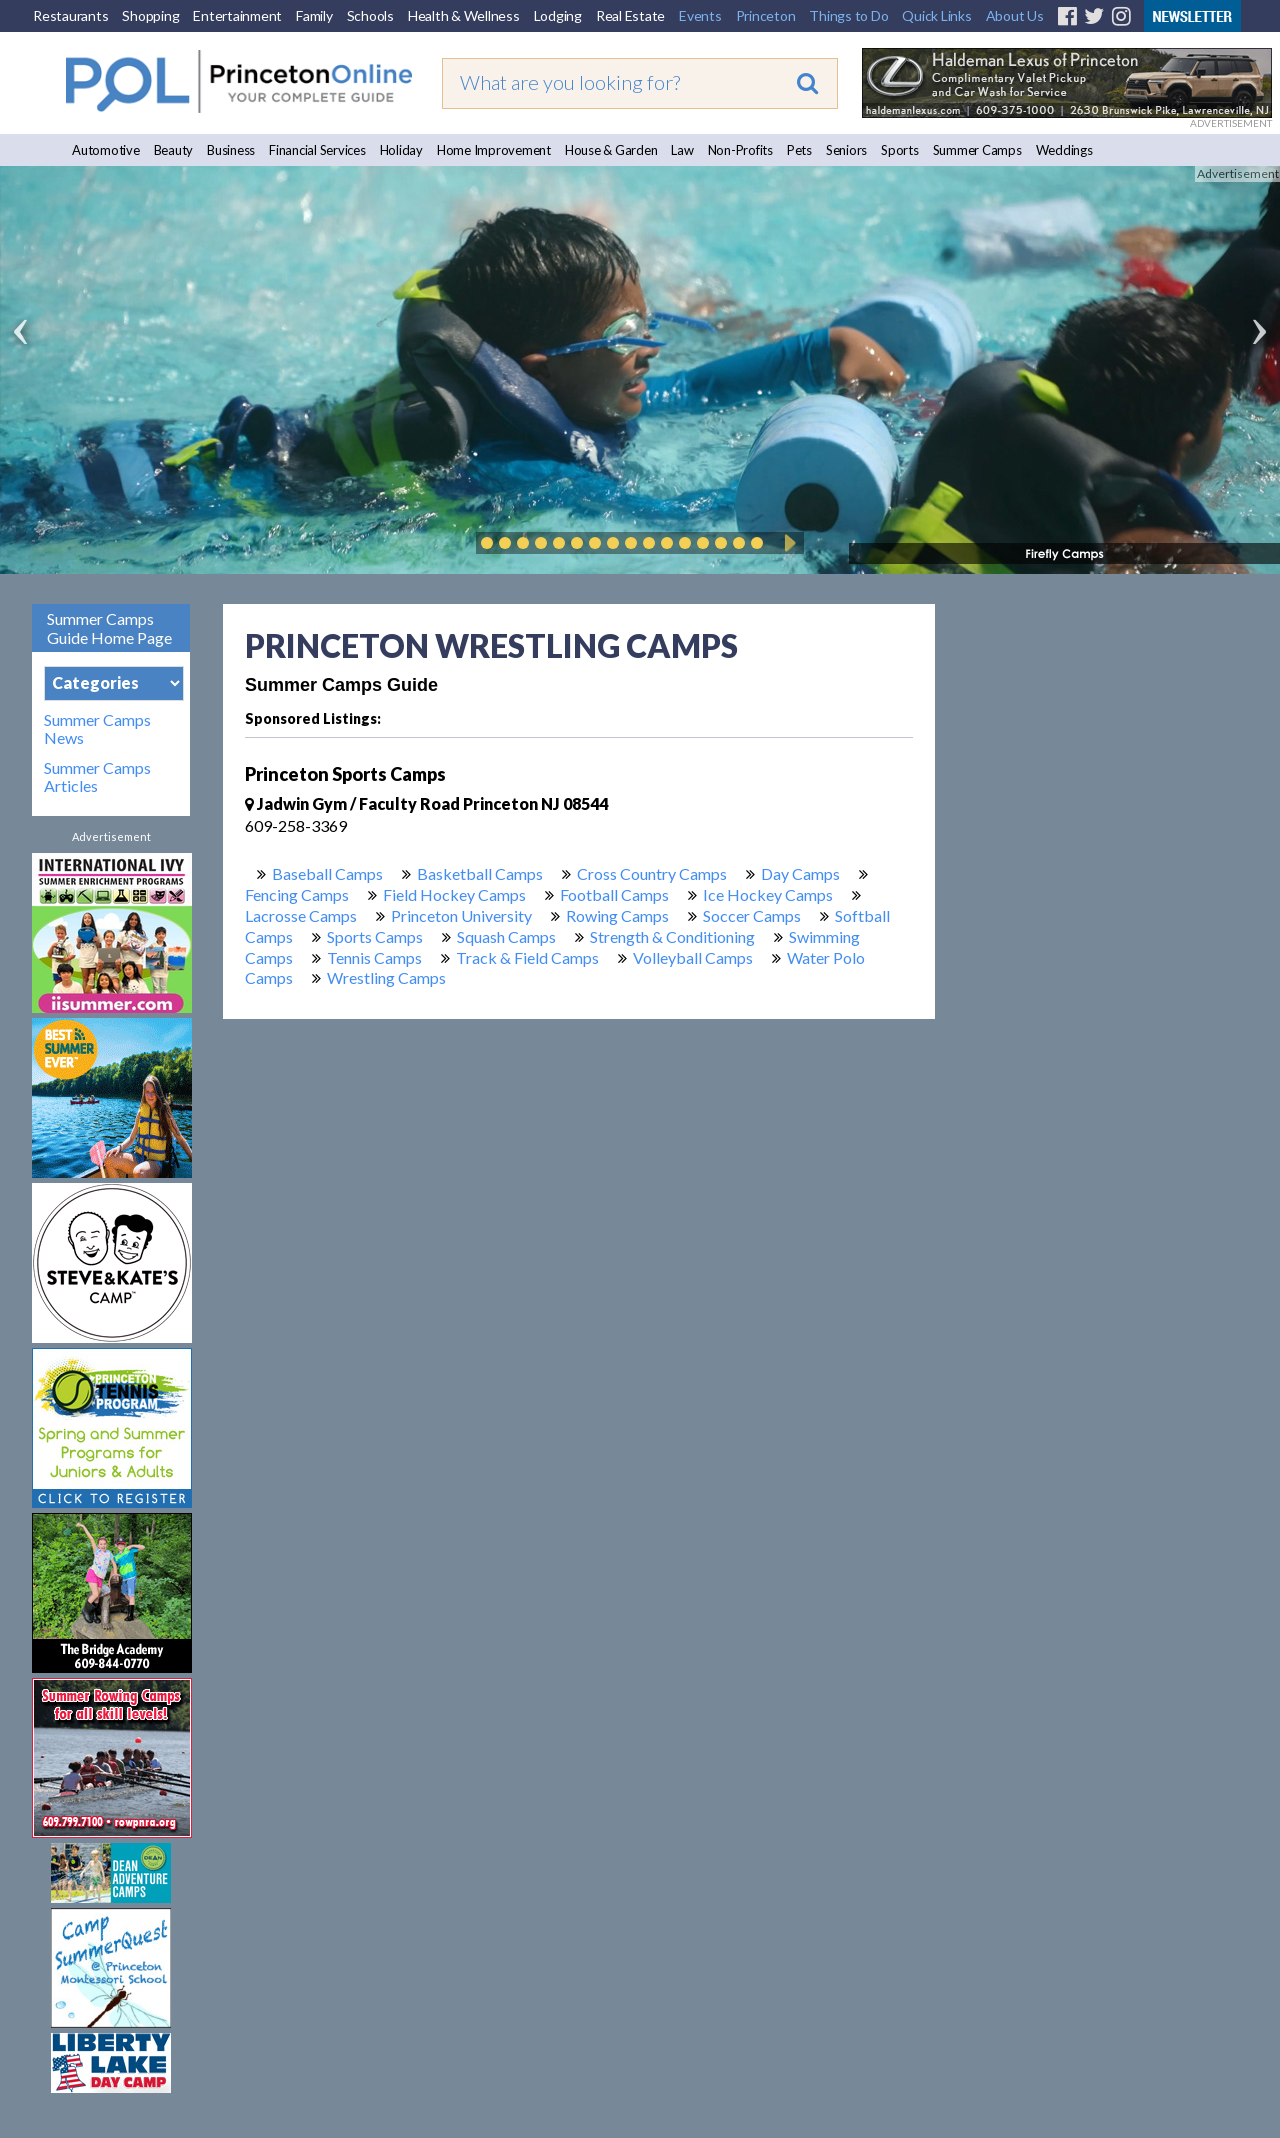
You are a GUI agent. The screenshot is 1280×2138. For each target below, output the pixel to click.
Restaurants (70, 15)
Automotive (106, 150)
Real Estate (630, 15)
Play (787, 543)
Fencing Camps (297, 894)
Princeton (766, 15)
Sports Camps (375, 936)
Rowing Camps (617, 915)
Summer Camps (977, 150)
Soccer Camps (752, 915)
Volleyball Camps (693, 957)
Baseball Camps (327, 873)
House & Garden (611, 150)
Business (231, 150)
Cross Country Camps (652, 873)
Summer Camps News (97, 729)
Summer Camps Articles (97, 777)
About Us (1015, 15)
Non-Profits (740, 150)
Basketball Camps (480, 873)
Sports (900, 150)
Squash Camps (506, 936)
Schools (370, 15)
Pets (799, 150)
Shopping (150, 15)
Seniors (846, 150)
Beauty (174, 150)
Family (314, 15)
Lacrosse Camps (301, 915)
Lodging (558, 15)
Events (700, 15)
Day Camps (800, 873)
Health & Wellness (464, 15)
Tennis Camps (374, 957)
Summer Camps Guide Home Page (109, 628)
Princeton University (461, 915)
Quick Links (936, 15)
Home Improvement (494, 150)
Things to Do (848, 15)
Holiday (401, 150)
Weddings (1064, 150)
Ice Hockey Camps (768, 894)
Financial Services (317, 150)
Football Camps (614, 894)
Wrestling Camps (386, 977)
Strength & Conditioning (672, 936)
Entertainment (237, 15)
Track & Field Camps (527, 957)
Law (682, 150)
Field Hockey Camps (454, 894)
